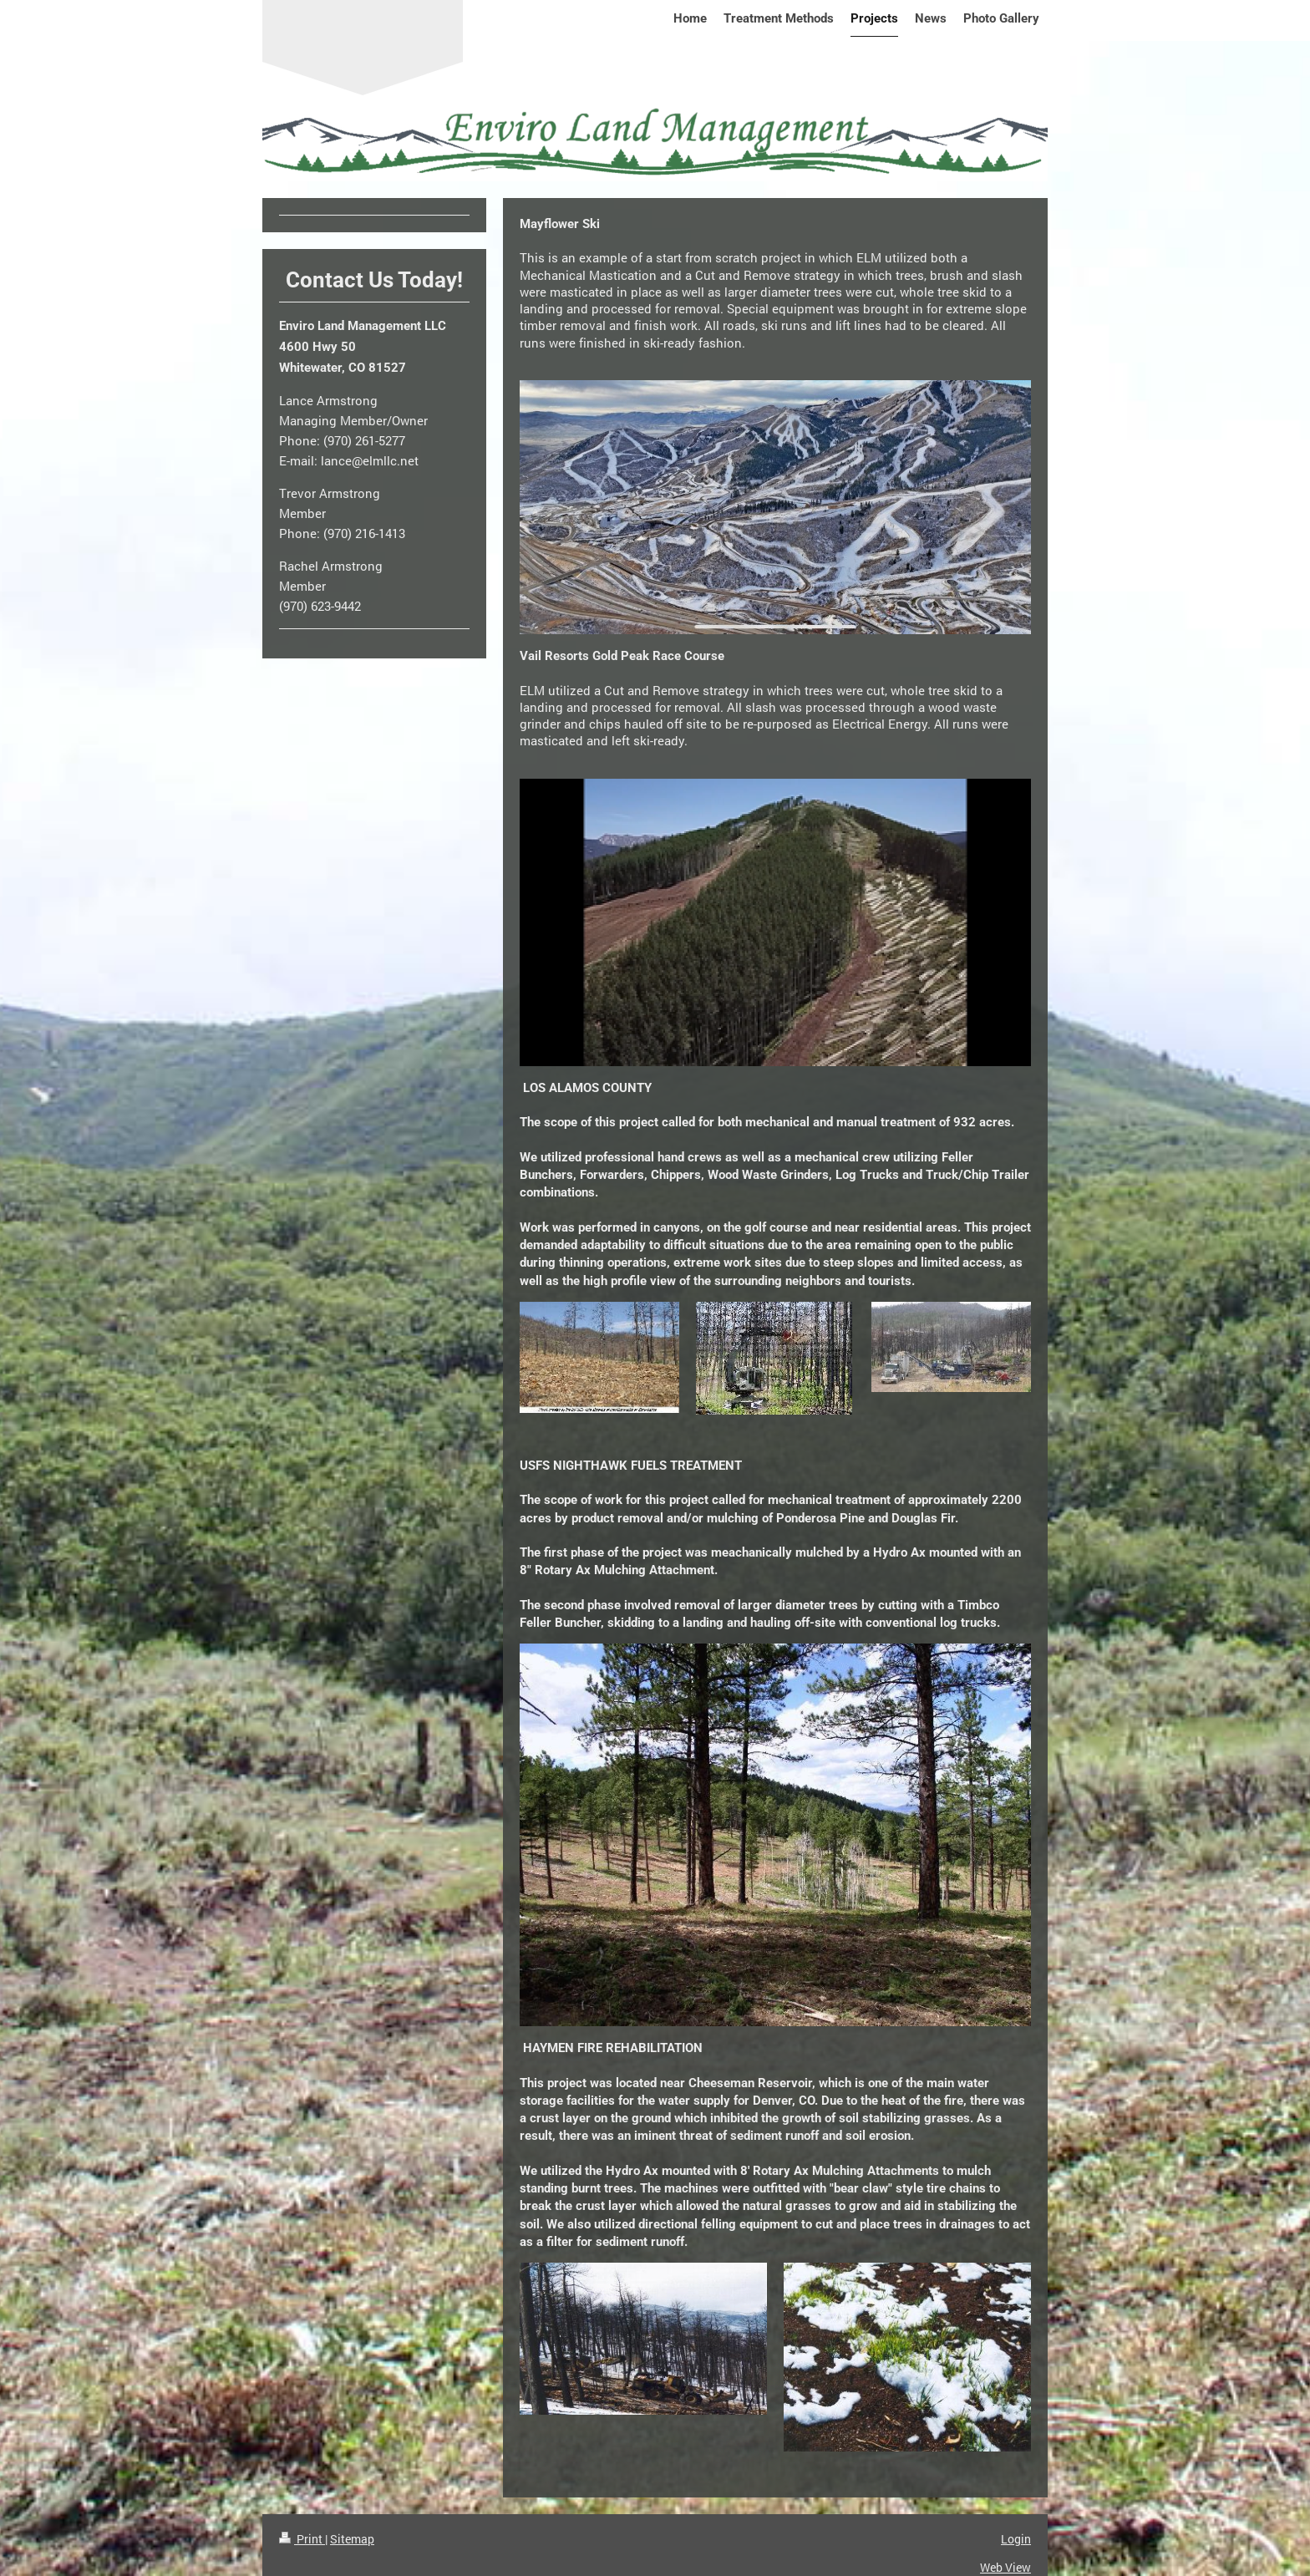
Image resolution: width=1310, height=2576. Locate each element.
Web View (1005, 2567)
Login (1016, 2539)
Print (302, 2539)
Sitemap (352, 2539)
